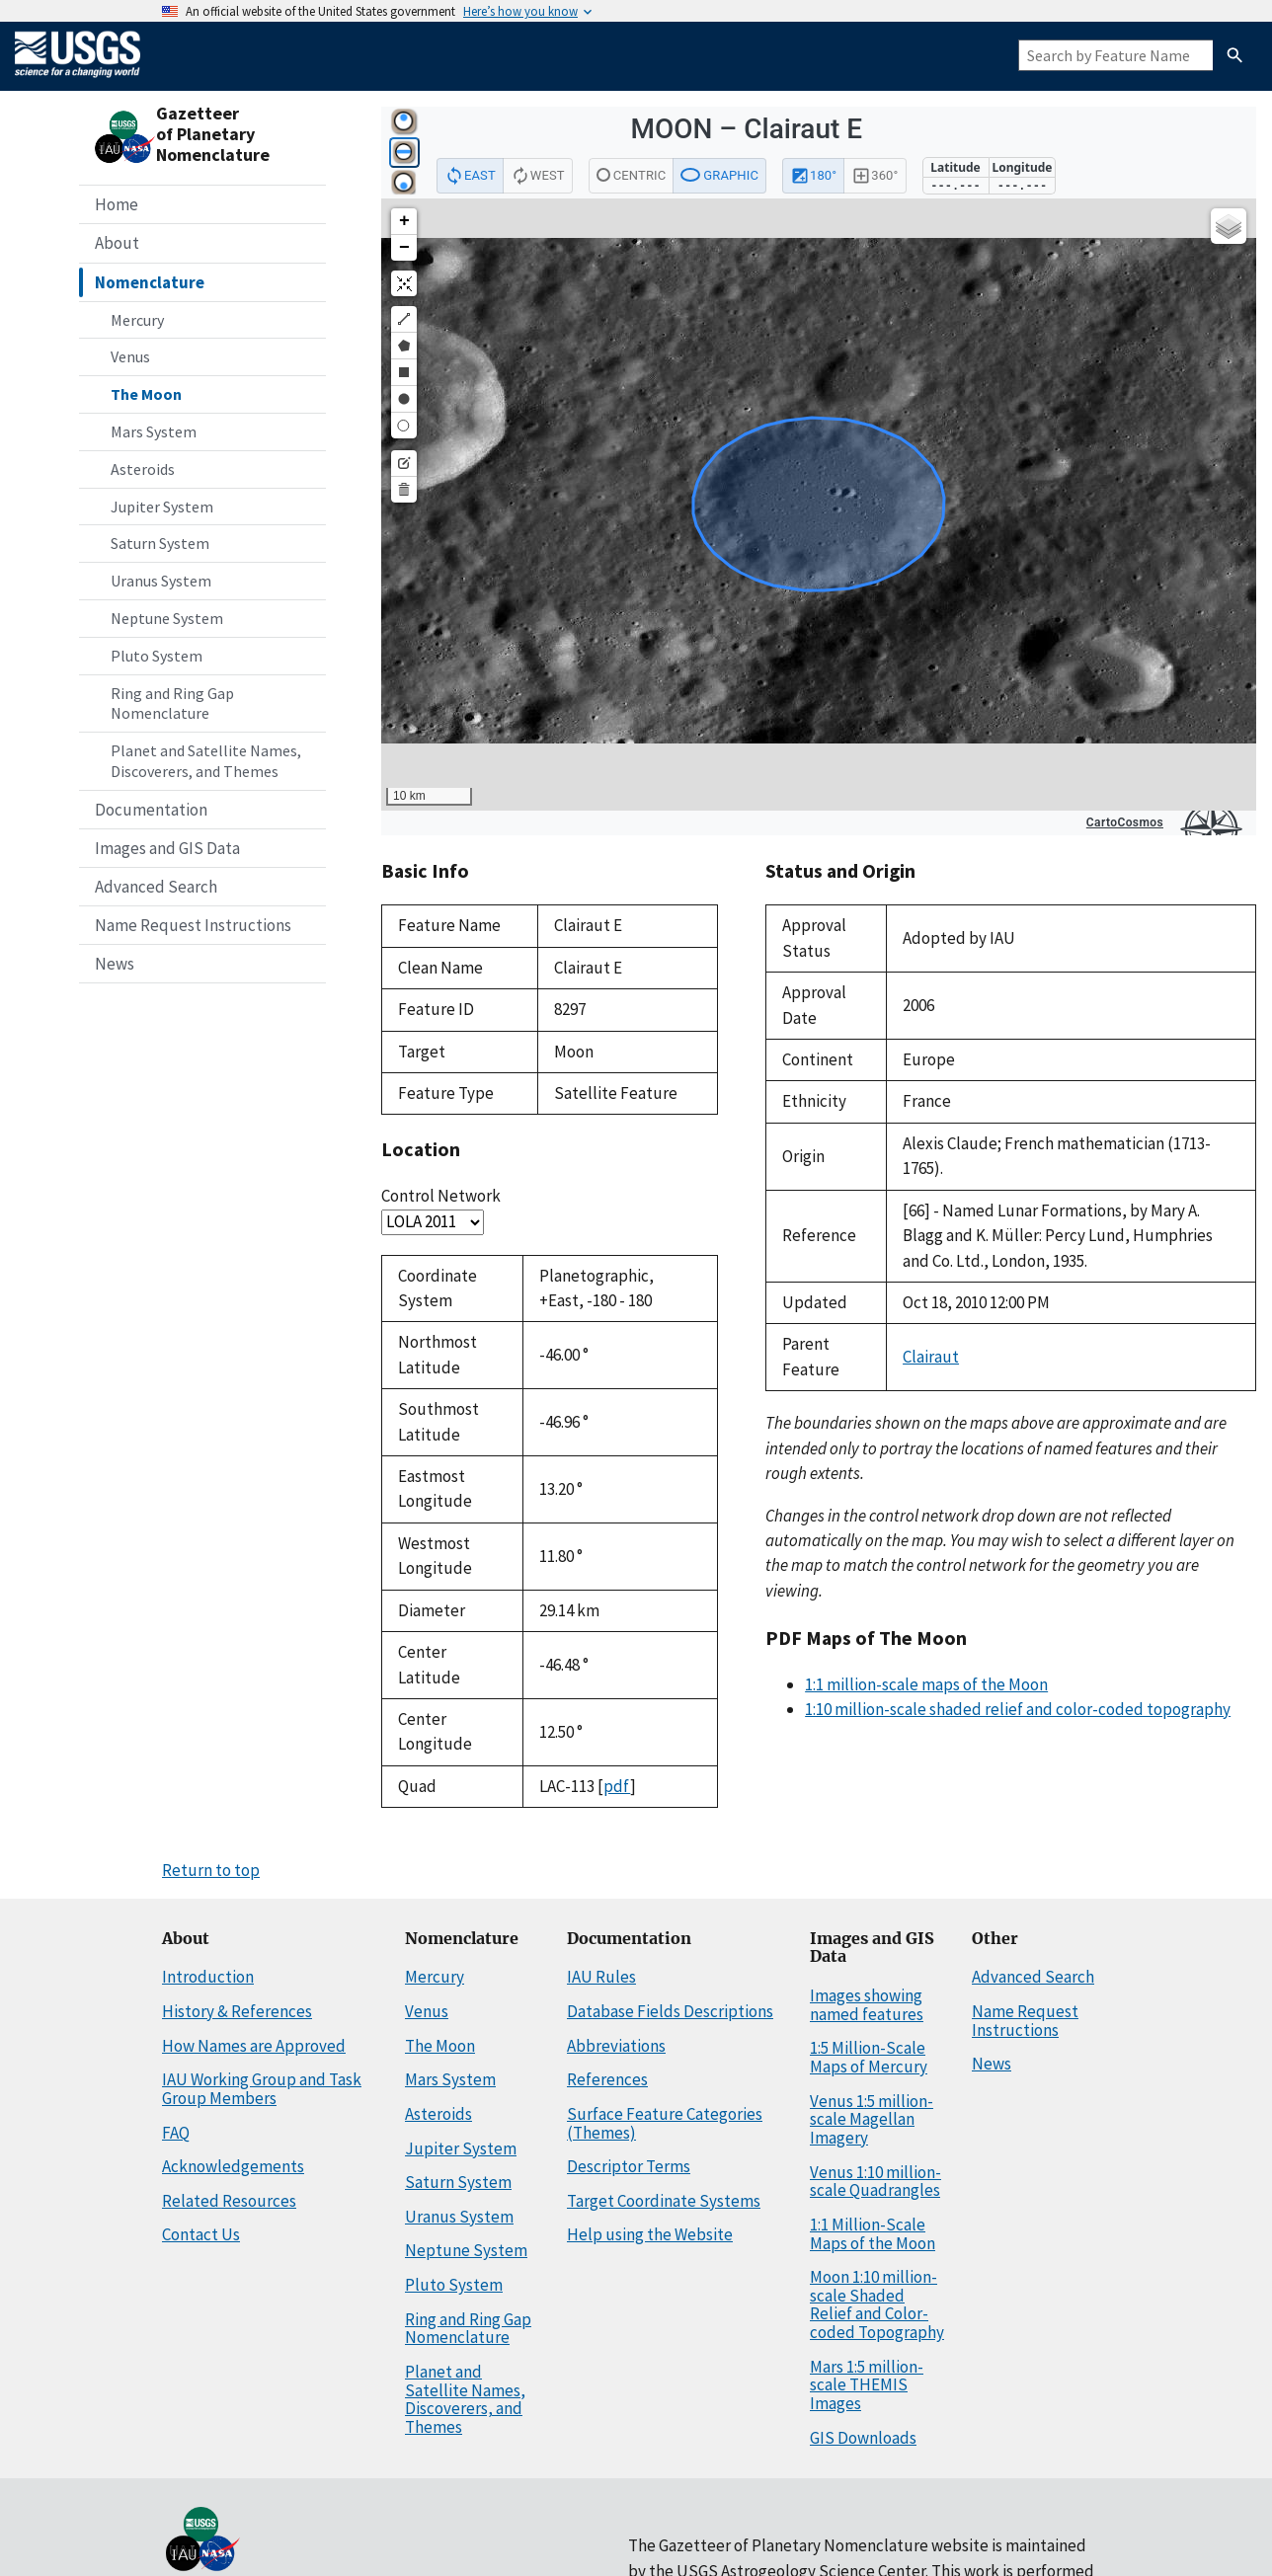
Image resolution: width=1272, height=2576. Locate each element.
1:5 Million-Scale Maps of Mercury (868, 2057)
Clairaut (931, 1356)
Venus (130, 356)
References (607, 2079)
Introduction (208, 1977)
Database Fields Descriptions (670, 2011)
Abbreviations (616, 2046)
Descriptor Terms (628, 2166)
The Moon (146, 394)
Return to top (211, 1870)
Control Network (441, 1196)
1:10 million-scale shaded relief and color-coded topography (1018, 1709)
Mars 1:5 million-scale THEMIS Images (866, 2385)
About (117, 243)
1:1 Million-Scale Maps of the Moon (872, 2234)
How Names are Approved (254, 2046)
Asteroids (143, 469)
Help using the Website (650, 2234)
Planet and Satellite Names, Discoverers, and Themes (206, 761)
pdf (616, 1786)
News (114, 964)
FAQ (176, 2133)
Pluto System (156, 655)
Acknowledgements (233, 2166)
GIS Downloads (863, 2438)
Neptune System (167, 618)
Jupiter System (162, 506)
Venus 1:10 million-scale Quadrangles (875, 2181)
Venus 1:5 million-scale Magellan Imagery (871, 2119)
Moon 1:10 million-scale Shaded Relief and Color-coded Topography (877, 2304)
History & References (237, 2011)
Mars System (154, 431)
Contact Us (201, 2234)
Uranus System (161, 580)
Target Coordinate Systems (663, 2201)
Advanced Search (156, 887)
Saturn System (160, 543)
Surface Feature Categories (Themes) (664, 2123)
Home (116, 204)
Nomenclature (149, 282)
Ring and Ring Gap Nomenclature (172, 703)
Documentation (151, 809)
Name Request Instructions (193, 925)
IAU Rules (601, 1977)
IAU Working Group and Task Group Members (261, 2089)
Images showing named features (866, 2005)
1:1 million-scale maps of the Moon (926, 1684)
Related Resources (229, 2201)
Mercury (137, 320)
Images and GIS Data (167, 848)
